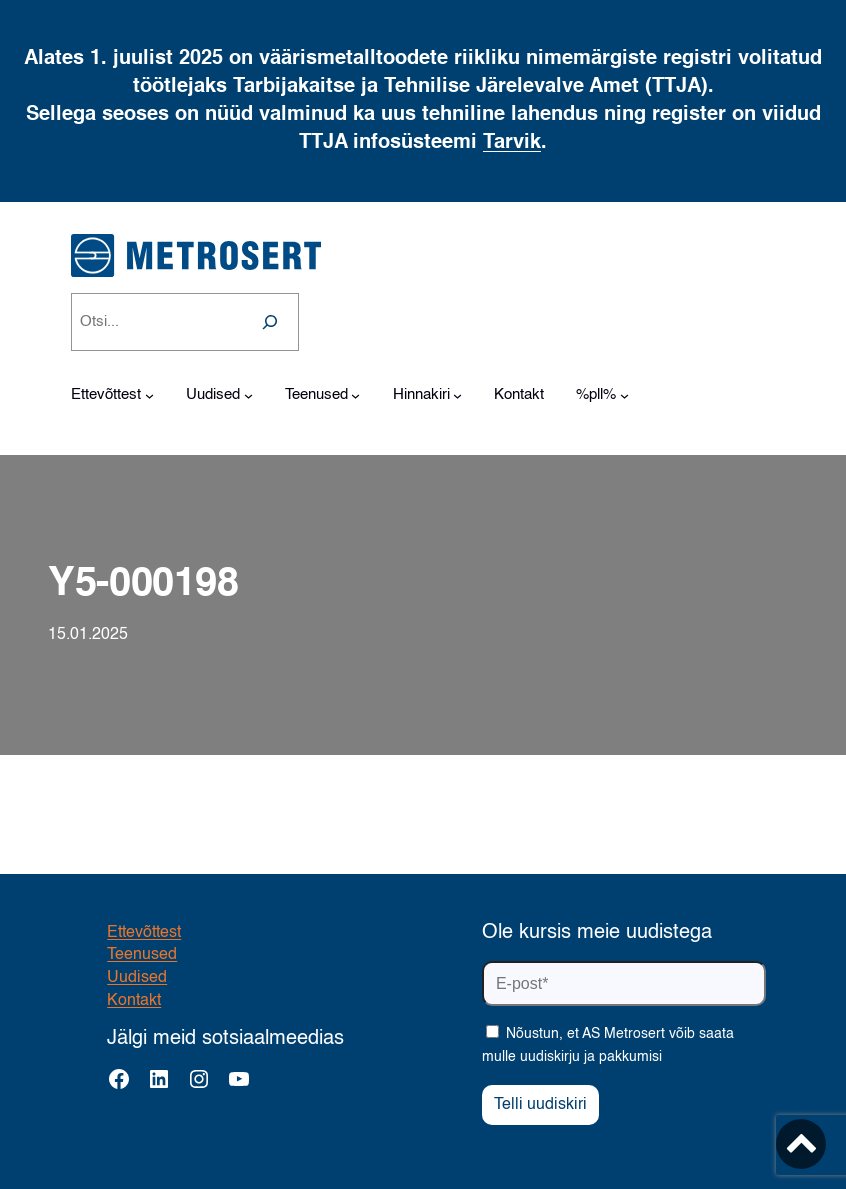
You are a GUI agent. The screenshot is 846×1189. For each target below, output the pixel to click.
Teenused (142, 955)
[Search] (270, 322)
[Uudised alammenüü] (248, 395)
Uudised (137, 978)
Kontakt (134, 1001)
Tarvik (512, 143)
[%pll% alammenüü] (624, 395)
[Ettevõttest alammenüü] (149, 395)
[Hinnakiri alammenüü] (457, 395)
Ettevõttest (144, 933)
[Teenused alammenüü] (355, 395)
